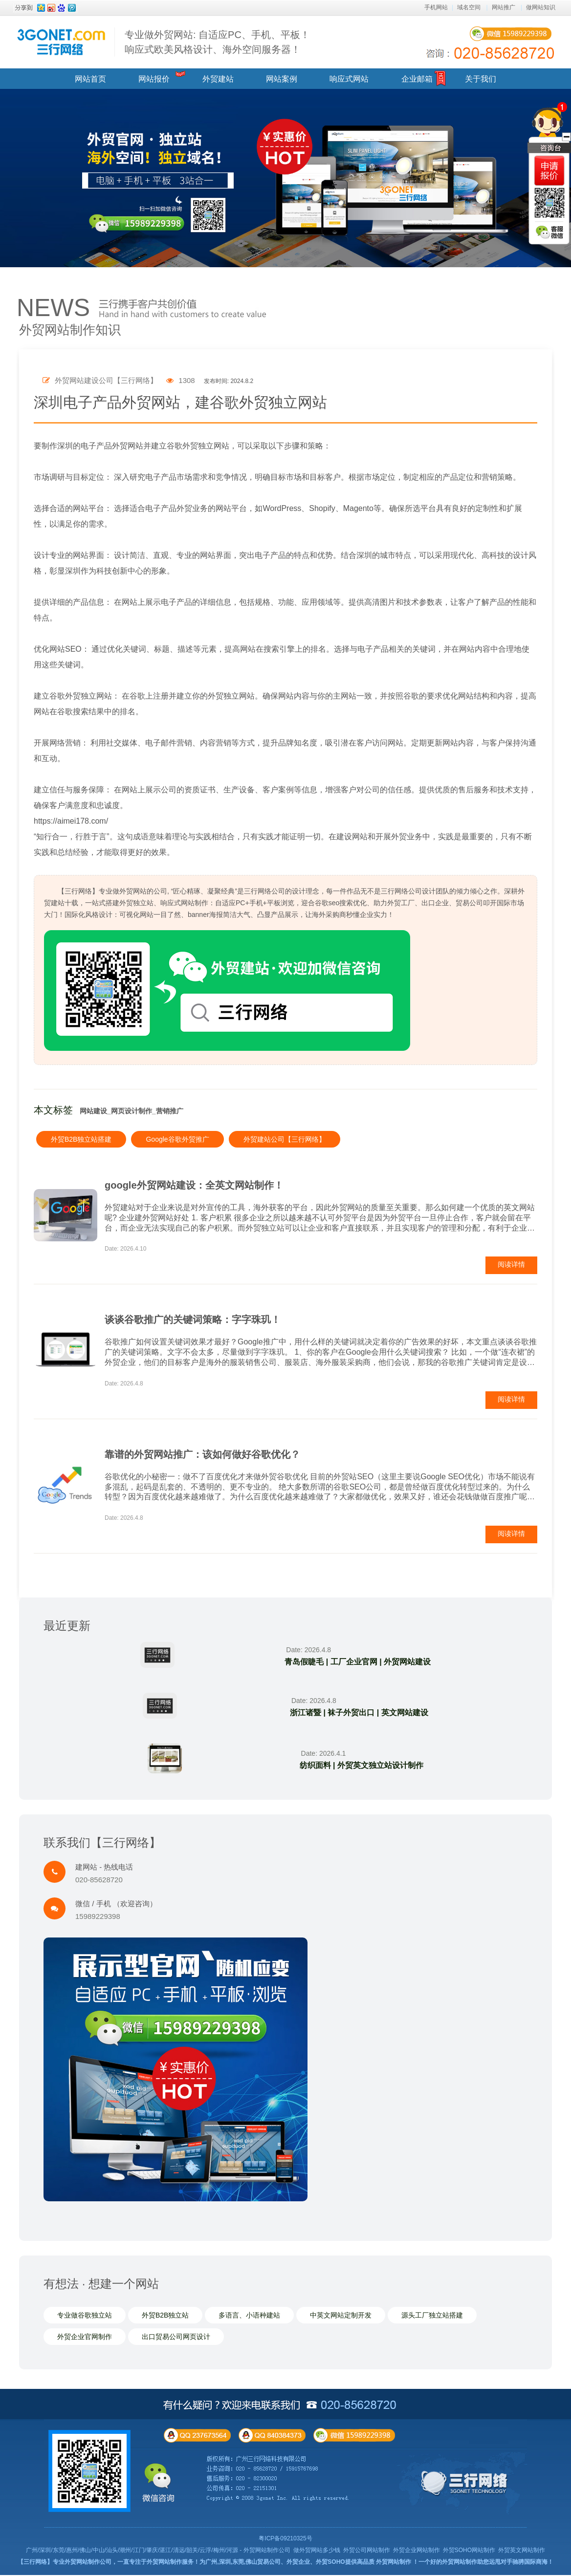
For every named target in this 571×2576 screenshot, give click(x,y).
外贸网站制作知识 (70, 329)
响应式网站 (349, 79)
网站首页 (90, 79)
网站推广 (503, 7)
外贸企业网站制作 (416, 2551)
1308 (180, 380)
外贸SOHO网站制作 (469, 2551)
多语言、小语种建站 (249, 2316)
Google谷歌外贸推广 (177, 1139)
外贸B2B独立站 (165, 2316)
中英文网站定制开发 (341, 2316)
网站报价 (154, 79)
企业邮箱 (417, 79)
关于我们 (480, 79)
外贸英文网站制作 (521, 2551)
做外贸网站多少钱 (316, 2551)
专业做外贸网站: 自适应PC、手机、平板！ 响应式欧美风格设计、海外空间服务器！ (217, 42)
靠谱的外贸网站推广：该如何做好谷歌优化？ (202, 1454)
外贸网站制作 (393, 2562)
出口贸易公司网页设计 (176, 2338)
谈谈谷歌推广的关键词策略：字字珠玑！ (193, 1319)
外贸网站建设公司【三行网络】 (100, 380)
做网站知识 (540, 7)
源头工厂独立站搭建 (432, 2316)
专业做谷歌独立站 (84, 2316)
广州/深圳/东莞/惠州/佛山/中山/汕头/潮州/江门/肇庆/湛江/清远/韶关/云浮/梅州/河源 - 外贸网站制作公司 (158, 2551)
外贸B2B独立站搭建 (81, 1139)
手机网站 (436, 7)
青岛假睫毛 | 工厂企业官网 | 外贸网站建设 (357, 1662)
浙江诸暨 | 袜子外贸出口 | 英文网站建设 (358, 1712)
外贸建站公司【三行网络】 (284, 1139)
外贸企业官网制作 (84, 2338)
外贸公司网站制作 (366, 2551)
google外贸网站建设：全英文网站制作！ (194, 1185)
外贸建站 (218, 79)
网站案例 (281, 79)
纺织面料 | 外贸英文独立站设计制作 (360, 1766)
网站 (80, 508)
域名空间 (469, 7)
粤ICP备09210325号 (285, 2539)
